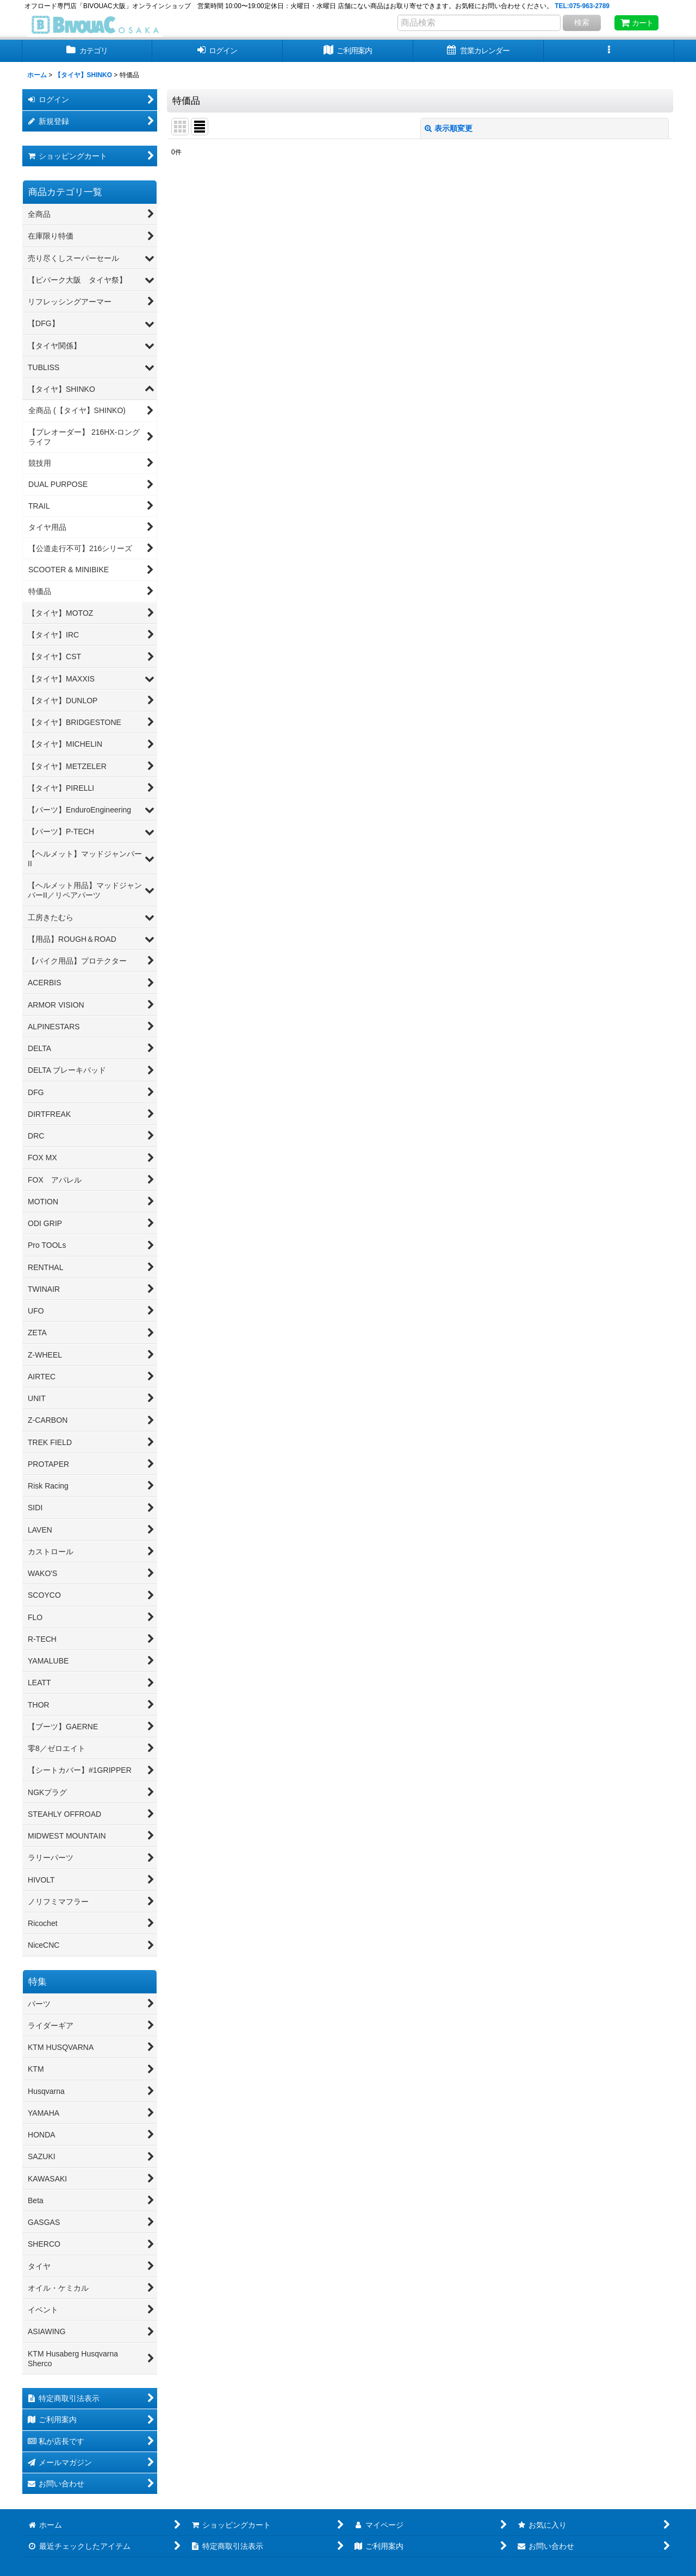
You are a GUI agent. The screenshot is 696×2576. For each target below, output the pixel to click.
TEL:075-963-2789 (582, 6)
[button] (609, 51)
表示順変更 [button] (449, 128)
